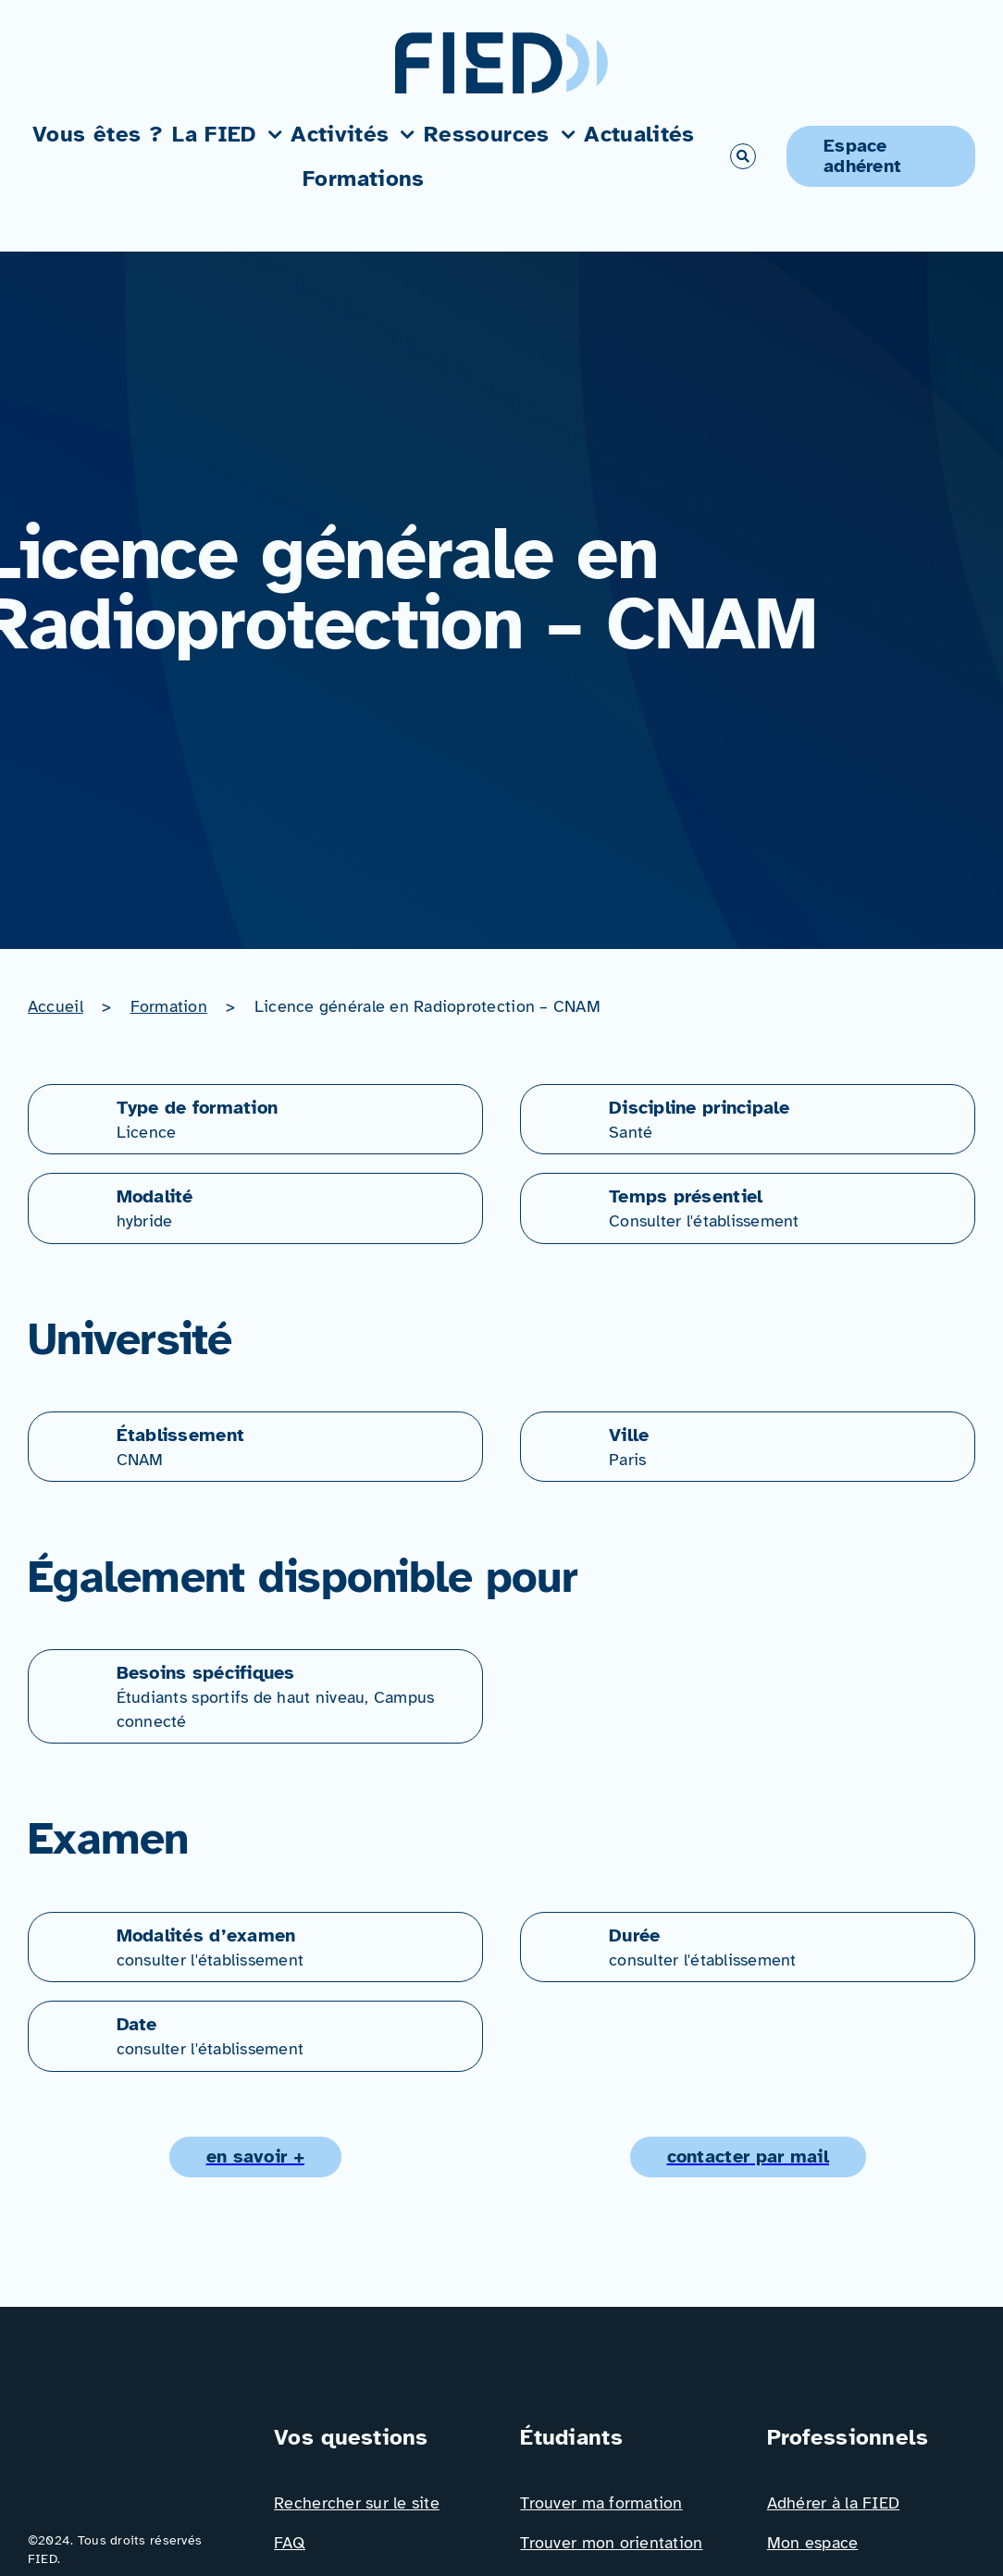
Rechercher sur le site (357, 2503)
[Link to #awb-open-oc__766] (743, 156)
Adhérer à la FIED (833, 2503)
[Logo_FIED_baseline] (132, 2429)
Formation (168, 1006)
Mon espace (813, 2543)
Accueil (55, 1006)
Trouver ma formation (601, 2503)
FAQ (289, 2543)
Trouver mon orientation (611, 2543)
